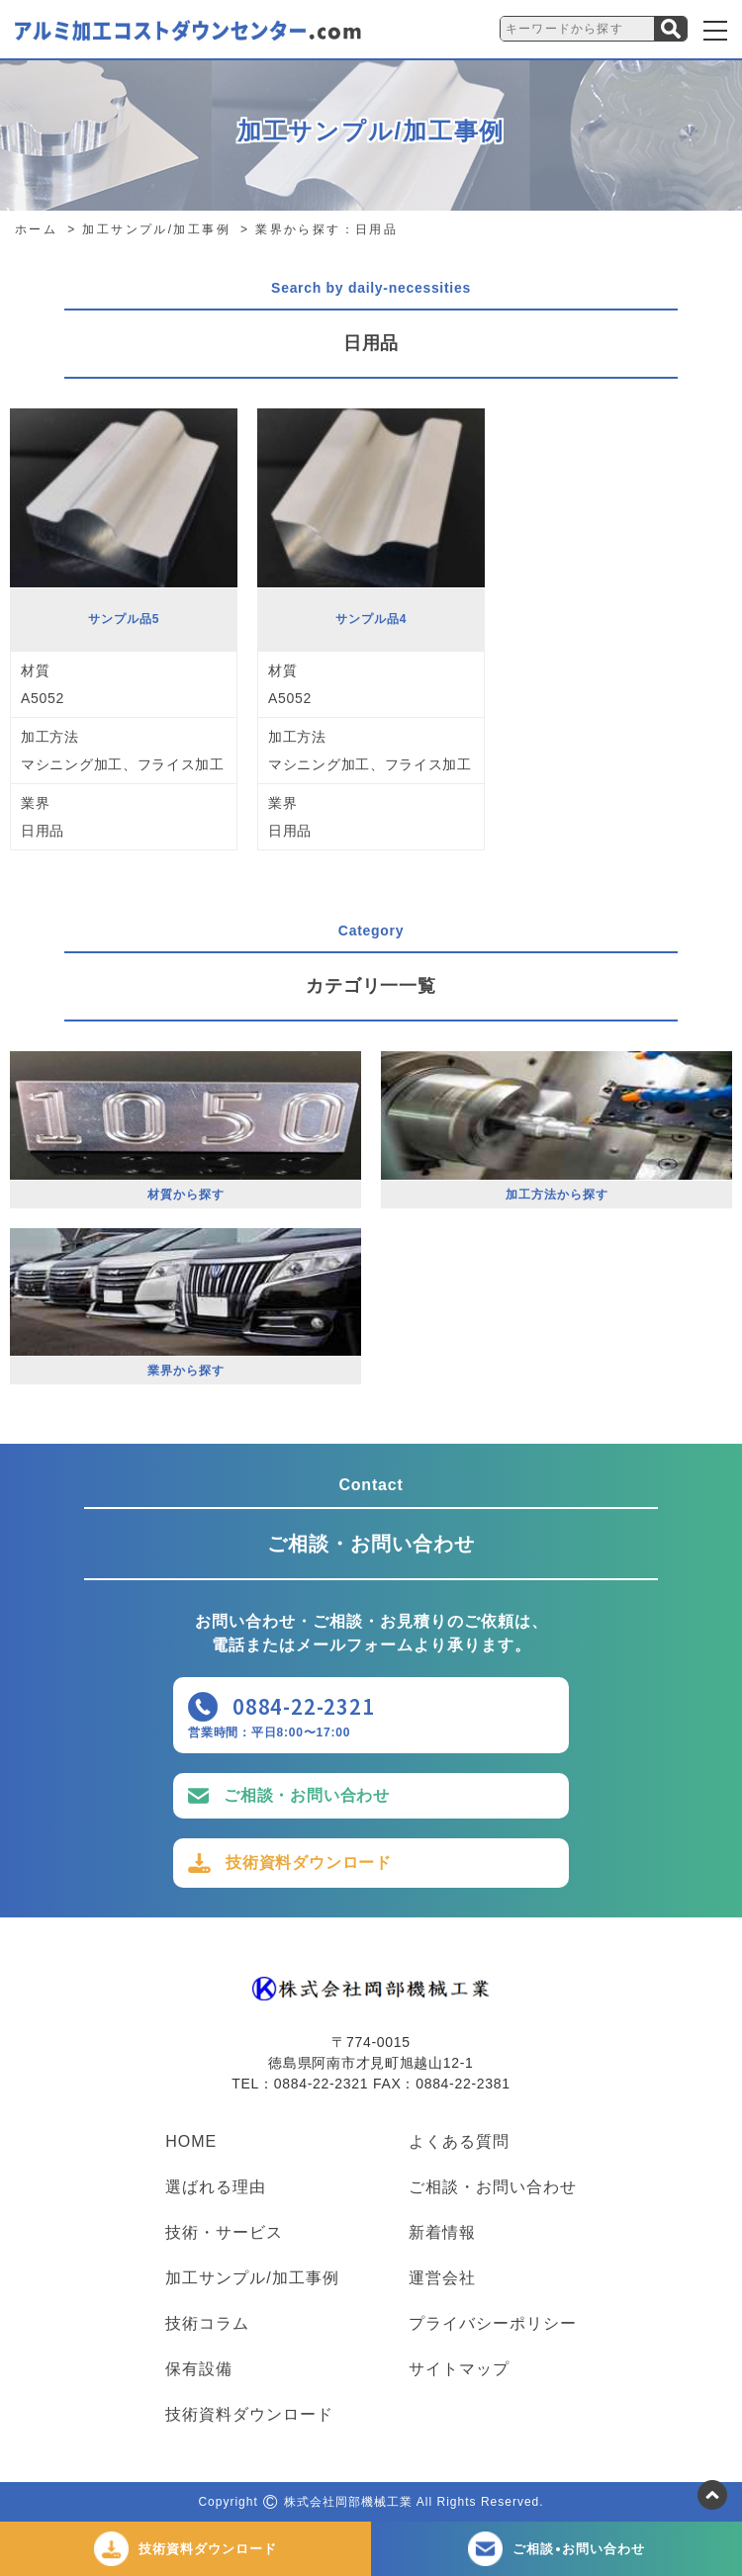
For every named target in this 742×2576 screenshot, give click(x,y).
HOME (191, 2142)
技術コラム (207, 2324)
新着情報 (442, 2233)
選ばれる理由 (215, 2187)
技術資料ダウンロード (309, 1862)
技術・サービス (224, 2233)
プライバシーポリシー (493, 2324)
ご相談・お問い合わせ (307, 1795)
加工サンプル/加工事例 (251, 2278)
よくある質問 (459, 2142)
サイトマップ (459, 2369)
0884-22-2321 (303, 1706)
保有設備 (198, 2369)
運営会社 (442, 2278)
